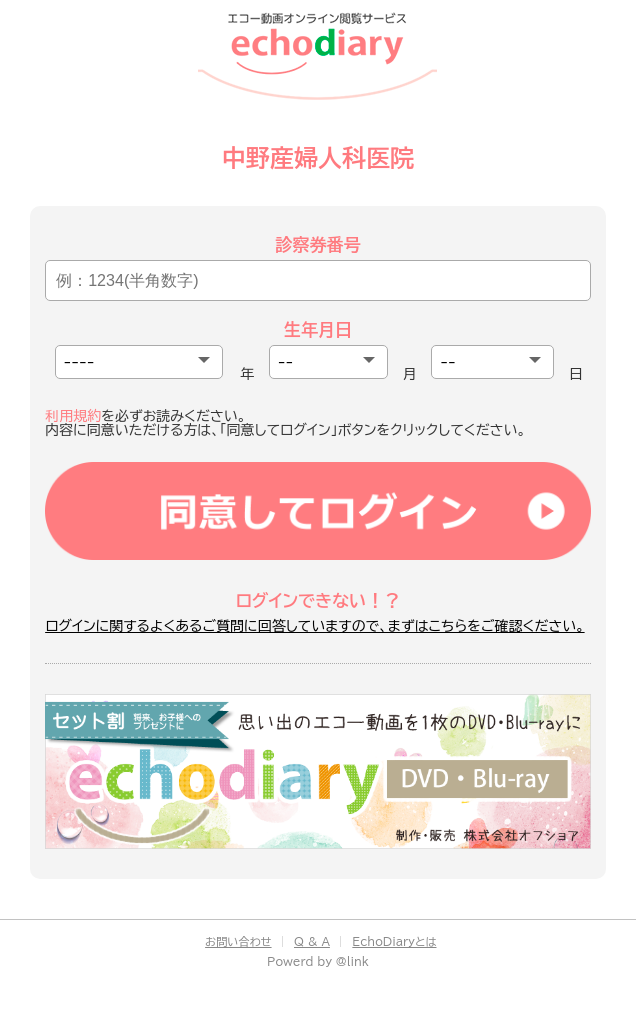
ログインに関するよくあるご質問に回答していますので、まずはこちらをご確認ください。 (314, 626)
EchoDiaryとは (394, 941)
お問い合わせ (238, 941)
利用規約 (73, 416)
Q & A (312, 941)
